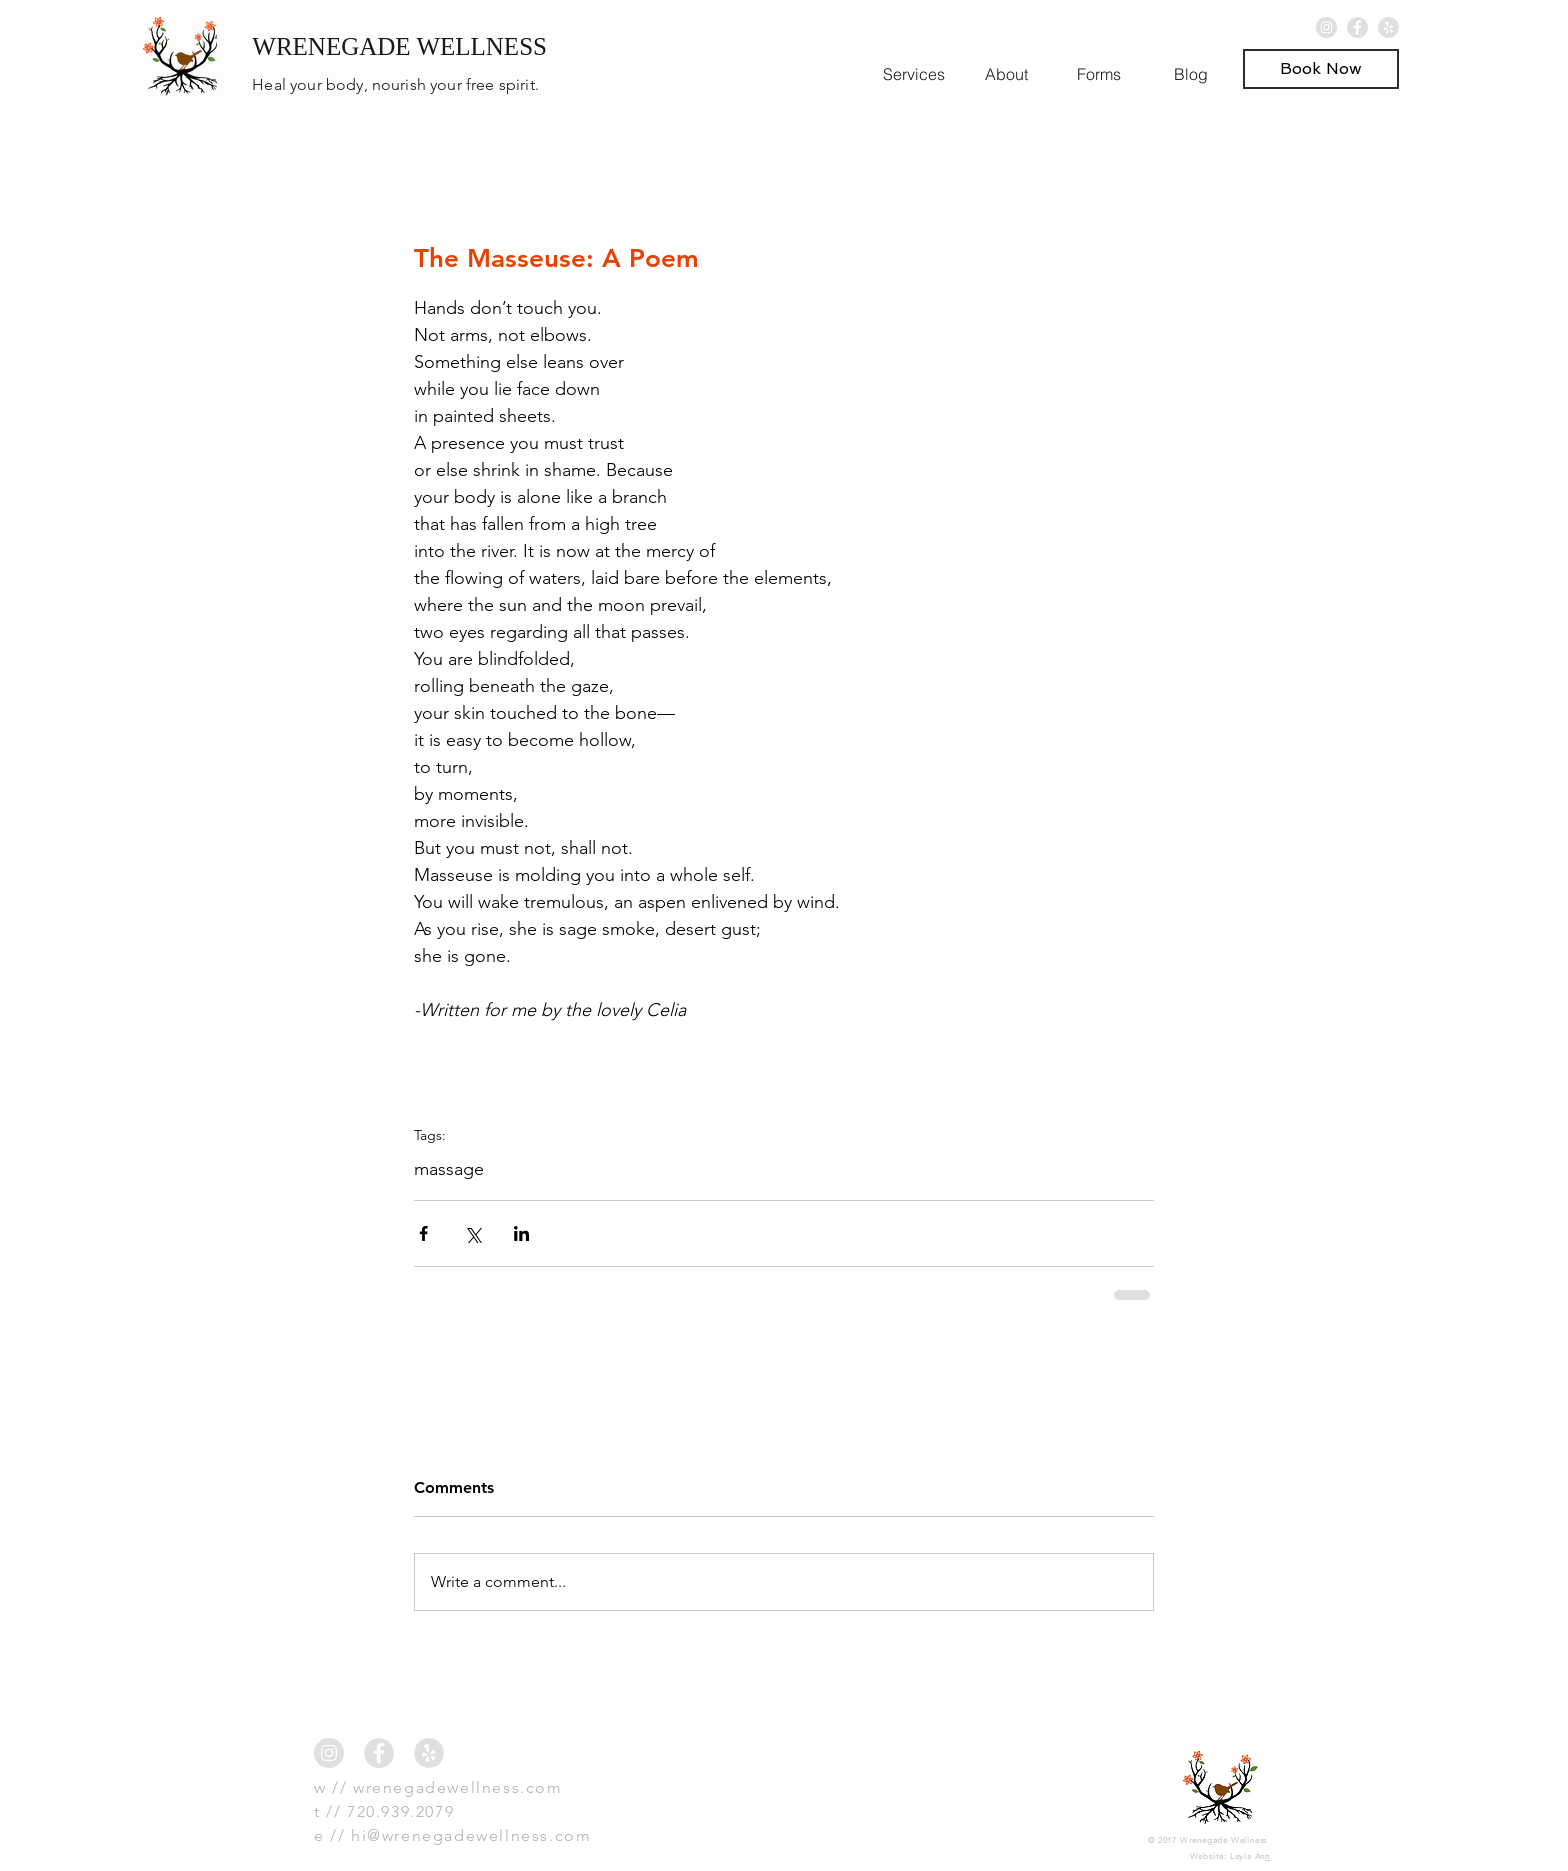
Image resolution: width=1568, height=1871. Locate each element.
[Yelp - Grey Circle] (1388, 27)
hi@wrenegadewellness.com (471, 1835)
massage (449, 1169)
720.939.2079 (400, 1811)
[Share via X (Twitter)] (472, 1233)
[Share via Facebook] (423, 1233)
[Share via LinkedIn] (521, 1233)
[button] (1321, 69)
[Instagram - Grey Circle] (1326, 27)
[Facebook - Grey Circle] (1357, 27)
